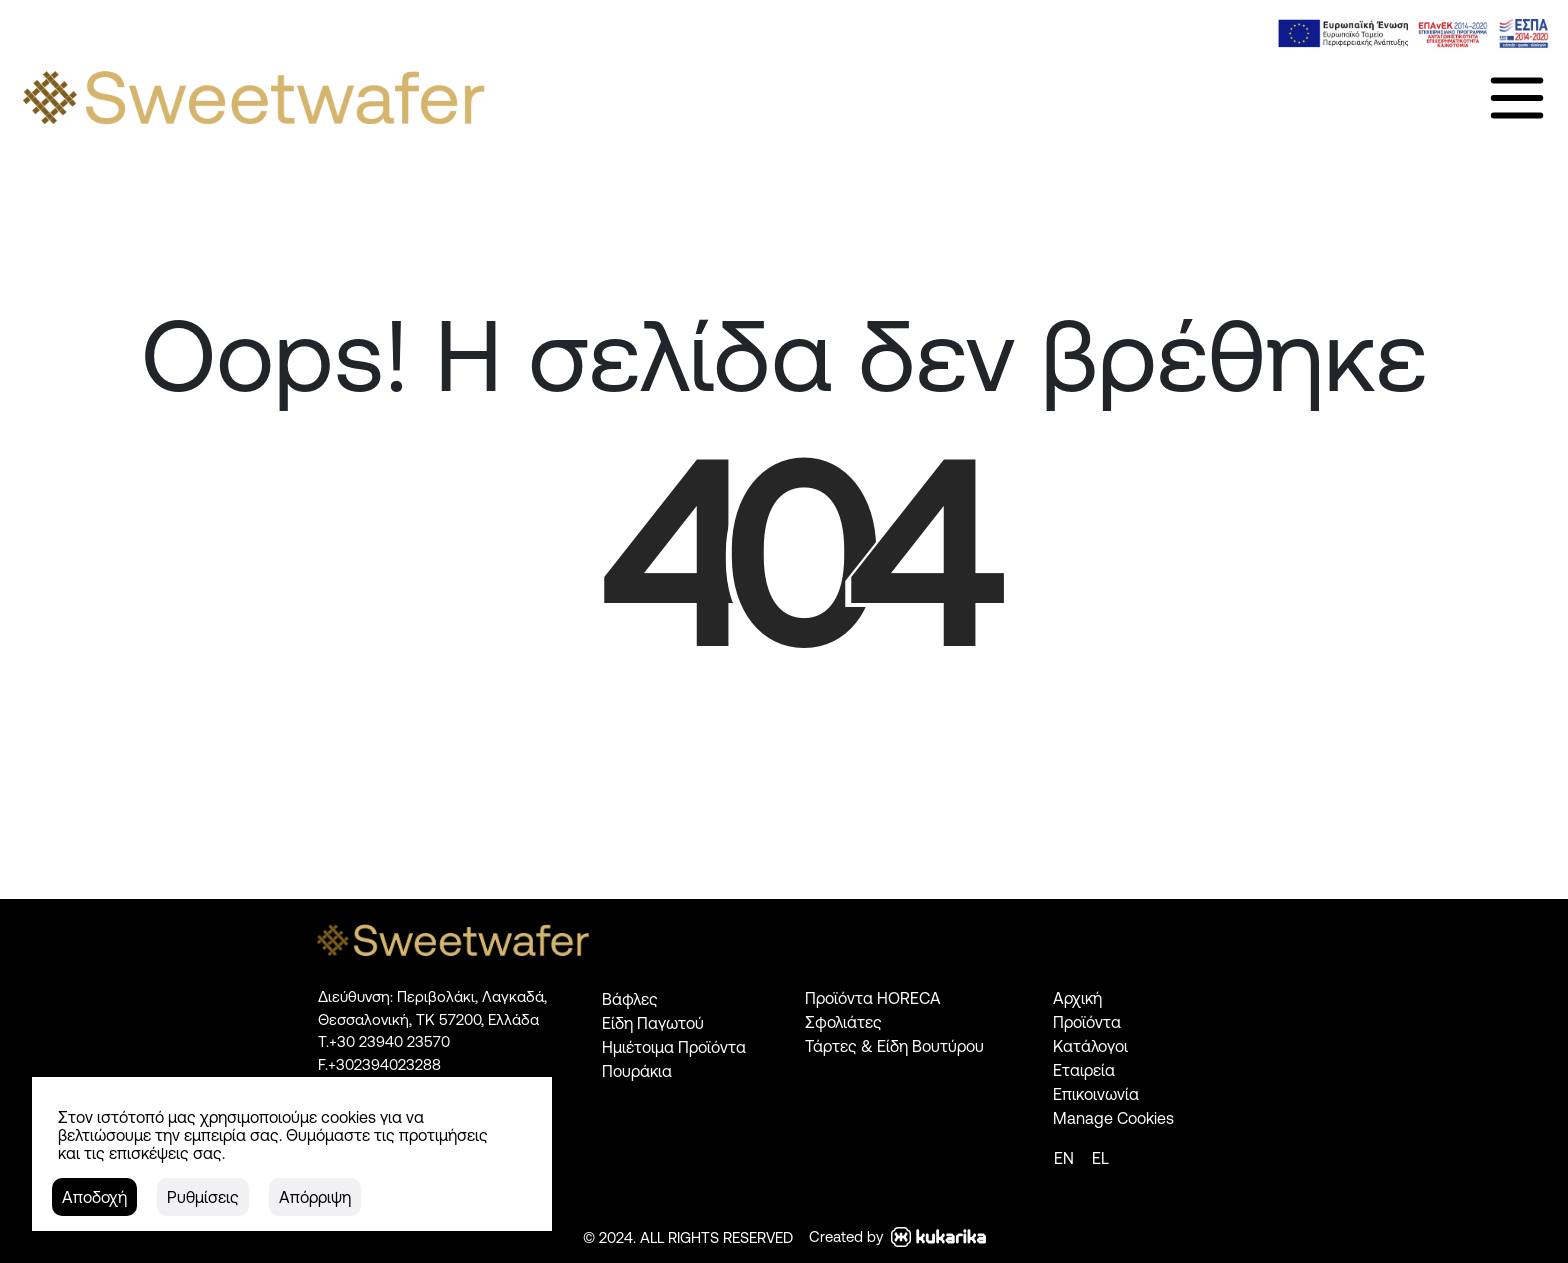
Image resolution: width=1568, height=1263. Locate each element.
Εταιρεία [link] (1084, 1070)
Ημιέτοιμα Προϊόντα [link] (674, 1047)
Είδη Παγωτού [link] (653, 1023)
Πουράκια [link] (637, 1071)
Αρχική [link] (1077, 998)
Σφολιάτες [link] (843, 1022)
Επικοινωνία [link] (1096, 1094)
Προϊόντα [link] (1087, 1022)
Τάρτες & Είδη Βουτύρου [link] (894, 1046)
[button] (94, 1197)
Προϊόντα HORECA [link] (873, 998)
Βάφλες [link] (630, 999)
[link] (1413, 33)
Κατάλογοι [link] (1090, 1046)
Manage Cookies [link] (1113, 1118)
